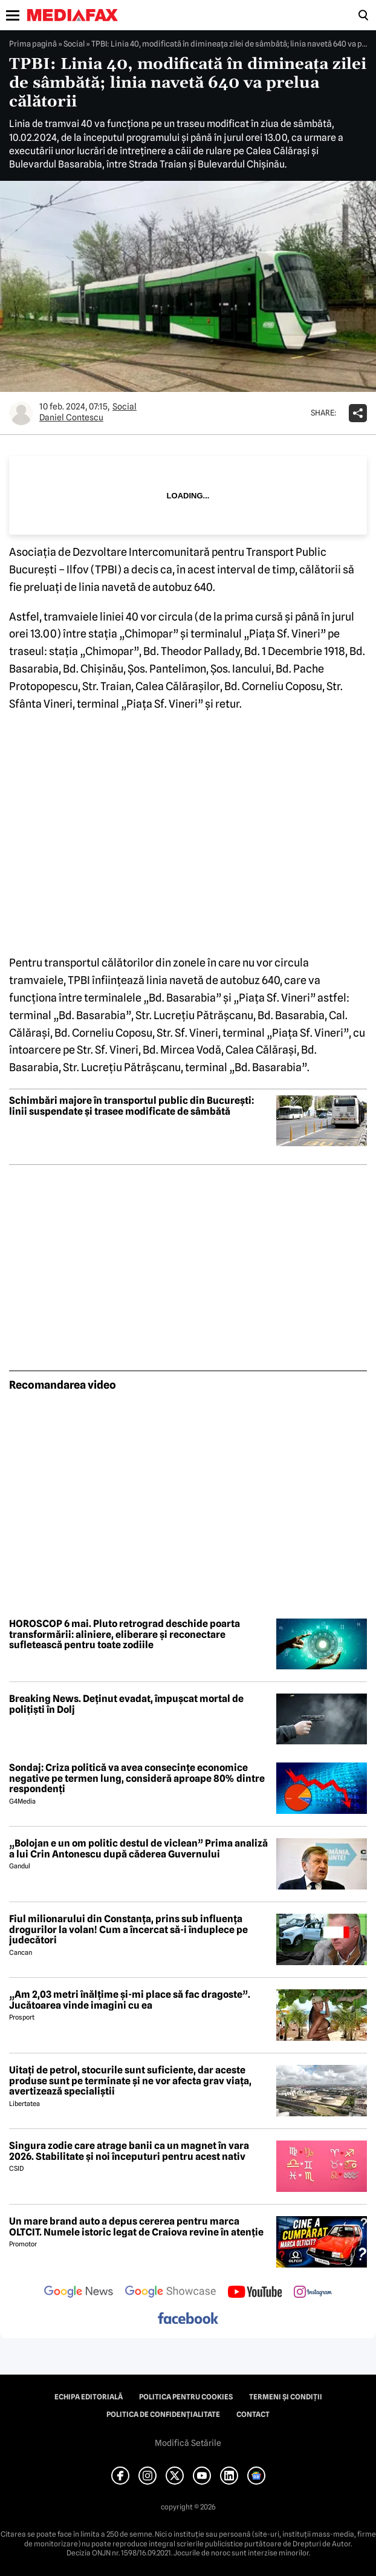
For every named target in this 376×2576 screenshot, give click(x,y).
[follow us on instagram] (313, 2293)
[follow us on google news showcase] (170, 2293)
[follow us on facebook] (188, 2319)
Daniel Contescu (71, 417)
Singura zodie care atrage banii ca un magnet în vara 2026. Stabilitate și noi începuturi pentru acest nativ (129, 2151)
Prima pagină (33, 43)
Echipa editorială (88, 2397)
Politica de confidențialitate (163, 2414)
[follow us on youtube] (255, 2293)
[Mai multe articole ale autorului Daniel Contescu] (21, 413)
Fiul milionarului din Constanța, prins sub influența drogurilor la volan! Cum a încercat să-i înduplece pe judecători (128, 1930)
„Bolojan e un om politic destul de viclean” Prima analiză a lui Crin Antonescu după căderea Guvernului (138, 1848)
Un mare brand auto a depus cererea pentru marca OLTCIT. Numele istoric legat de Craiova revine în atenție (136, 2226)
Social (74, 43)
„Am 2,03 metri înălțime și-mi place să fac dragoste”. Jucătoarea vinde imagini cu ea (129, 1999)
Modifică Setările (188, 2443)
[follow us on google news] (78, 2293)
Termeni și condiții (285, 2397)
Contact (253, 2414)
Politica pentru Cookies (186, 2397)
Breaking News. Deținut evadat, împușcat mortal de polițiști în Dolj (126, 1704)
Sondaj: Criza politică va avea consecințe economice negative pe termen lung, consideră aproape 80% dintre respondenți (137, 1778)
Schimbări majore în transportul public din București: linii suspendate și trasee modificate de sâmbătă (131, 1106)
